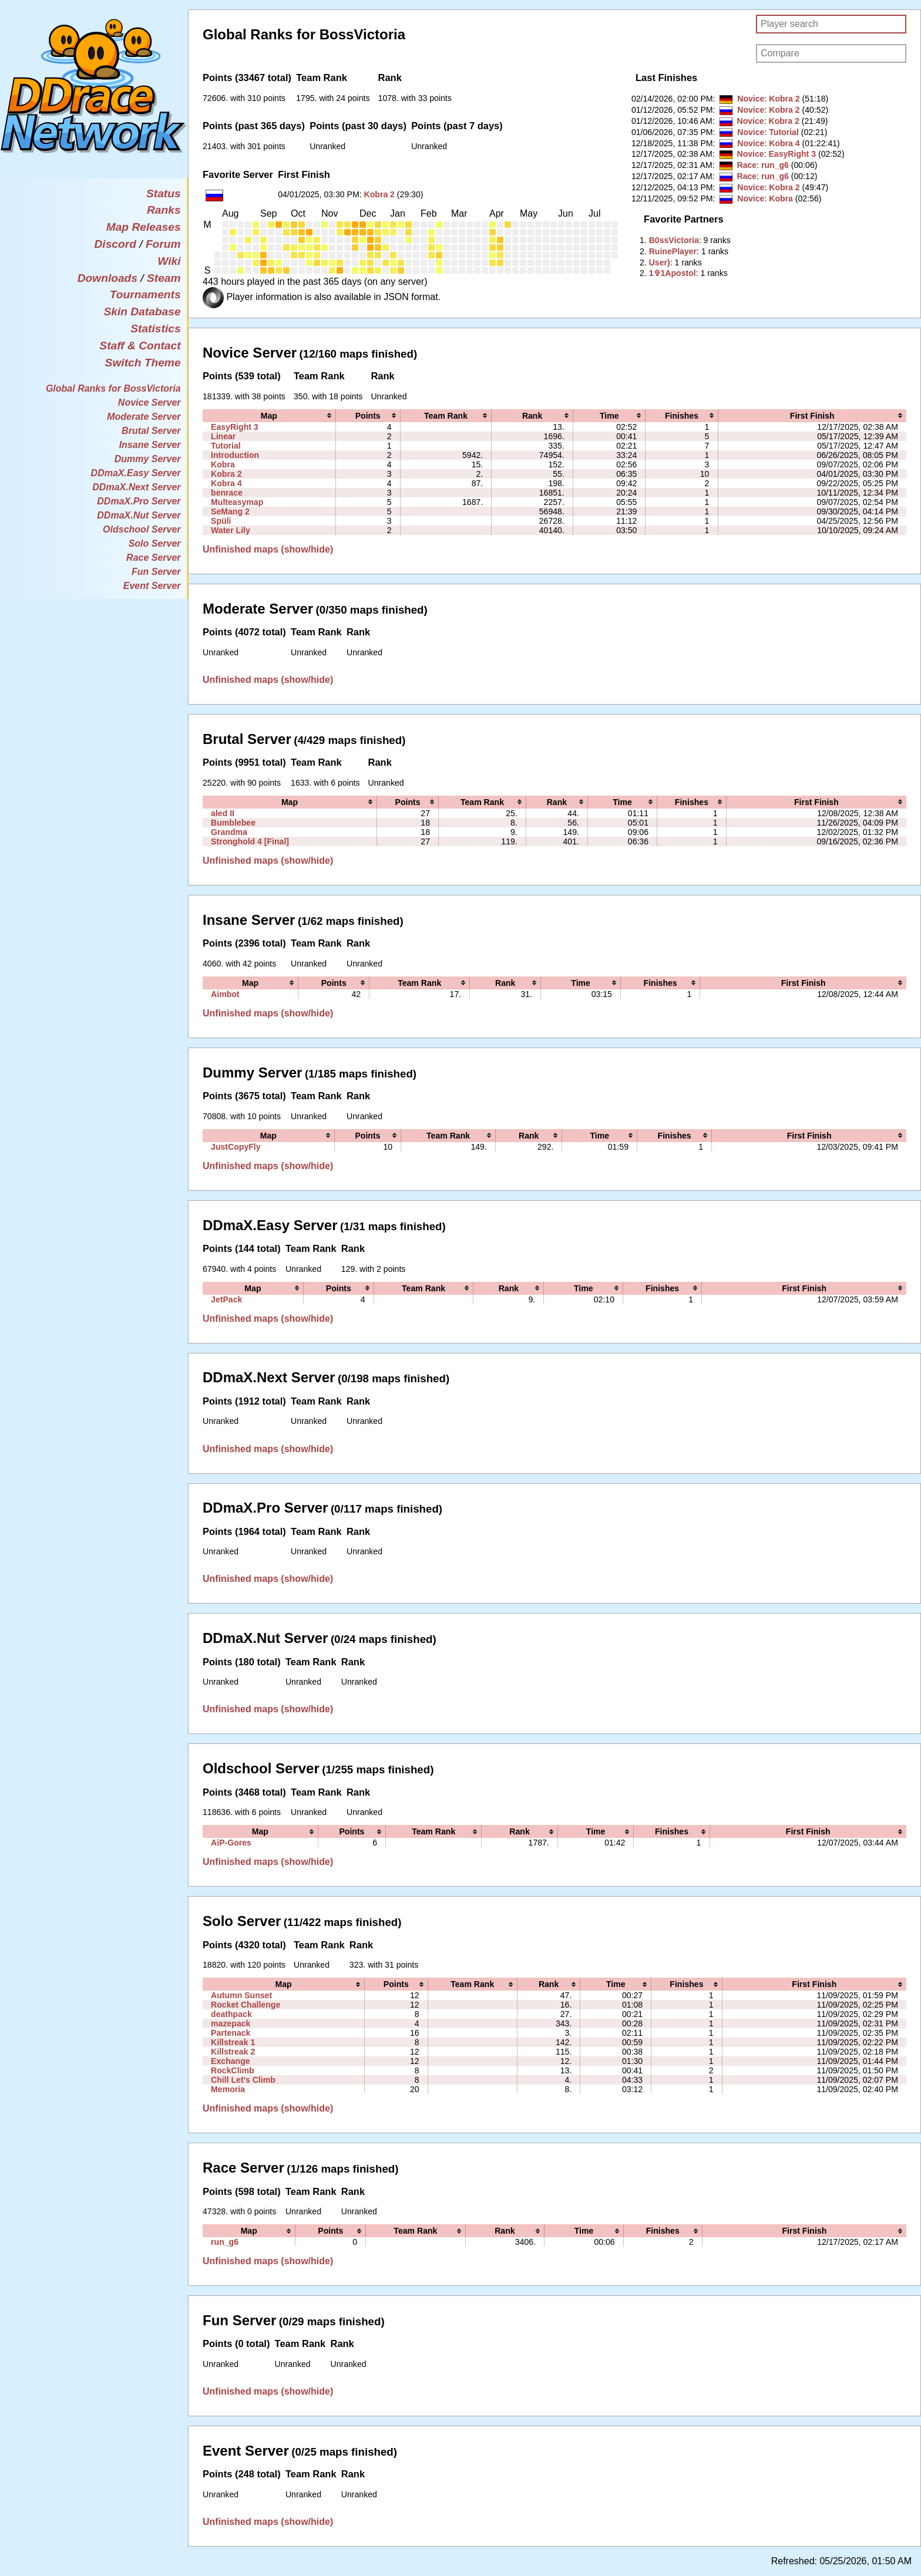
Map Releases (143, 227)
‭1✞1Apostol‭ (672, 273)
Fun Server (156, 572)
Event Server (152, 586)
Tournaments (145, 294)
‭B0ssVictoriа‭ (674, 240)
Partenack (230, 2033)
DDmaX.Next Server (136, 487)
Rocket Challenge (245, 2004)
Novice (750, 98)
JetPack (226, 1299)
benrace (227, 492)
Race (747, 165)
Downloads (107, 278)
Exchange (230, 2061)
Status (163, 193)
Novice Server (149, 403)
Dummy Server (148, 459)
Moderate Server (143, 417)
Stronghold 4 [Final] (250, 841)
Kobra (781, 198)
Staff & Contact (139, 345)
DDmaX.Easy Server (136, 473)
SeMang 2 (230, 511)
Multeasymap (237, 502)
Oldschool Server (142, 529)
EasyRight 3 (792, 154)
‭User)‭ (659, 262)
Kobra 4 (784, 143)
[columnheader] (269, 415)
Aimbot (225, 994)
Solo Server (155, 543)
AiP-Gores (231, 1842)
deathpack (231, 2014)
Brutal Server (151, 431)
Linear (223, 436)
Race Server (153, 558)
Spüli (221, 521)
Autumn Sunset (241, 1995)
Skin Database (141, 311)
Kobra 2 (379, 194)
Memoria (228, 2089)
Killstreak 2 (233, 2051)
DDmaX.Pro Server (138, 501)
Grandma (229, 832)
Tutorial (784, 132)
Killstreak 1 (233, 2042)
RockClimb (232, 2070)
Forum (163, 244)
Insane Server (150, 445)
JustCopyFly (235, 1146)
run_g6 (775, 165)
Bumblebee (233, 822)
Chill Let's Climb (243, 2080)
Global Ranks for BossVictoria (113, 388)
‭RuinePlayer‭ (673, 251)
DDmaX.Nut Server (138, 515)
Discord (115, 244)
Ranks (164, 210)
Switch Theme (143, 362)
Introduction (235, 455)
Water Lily (230, 530)
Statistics (155, 328)
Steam (164, 278)
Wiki (168, 261)
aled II (222, 813)
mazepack (230, 2023)
